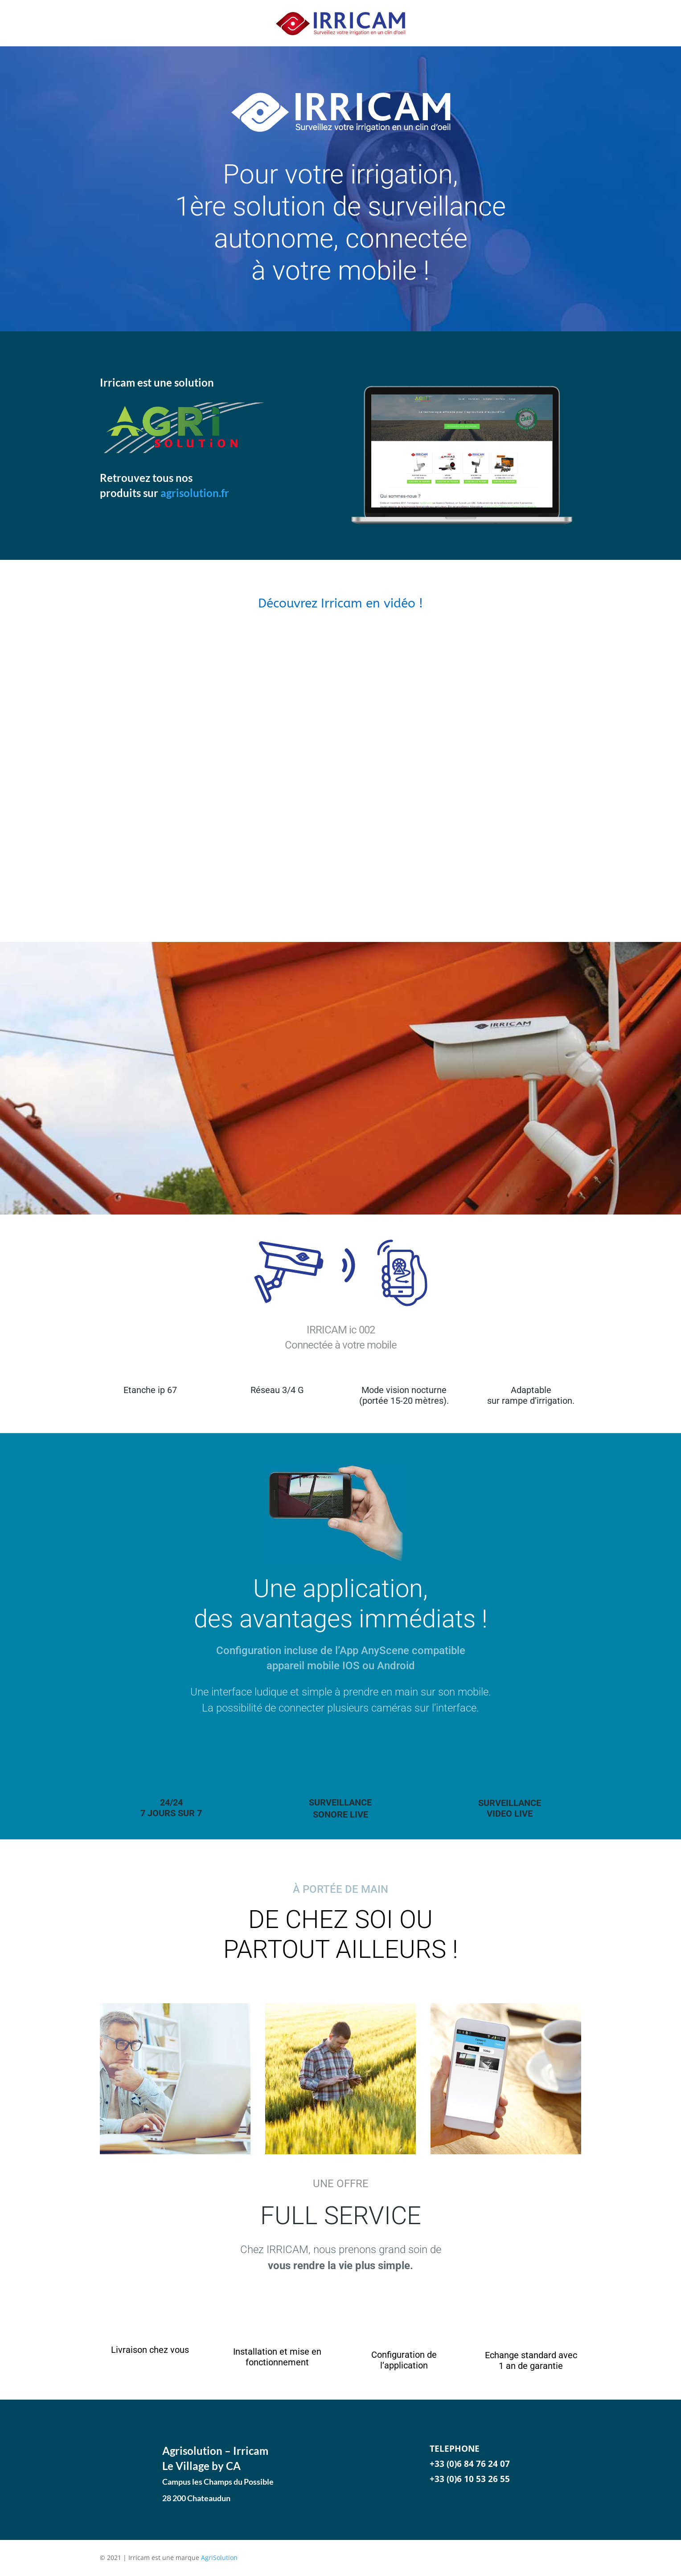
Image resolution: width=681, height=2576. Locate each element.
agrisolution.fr (194, 492)
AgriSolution (219, 2557)
